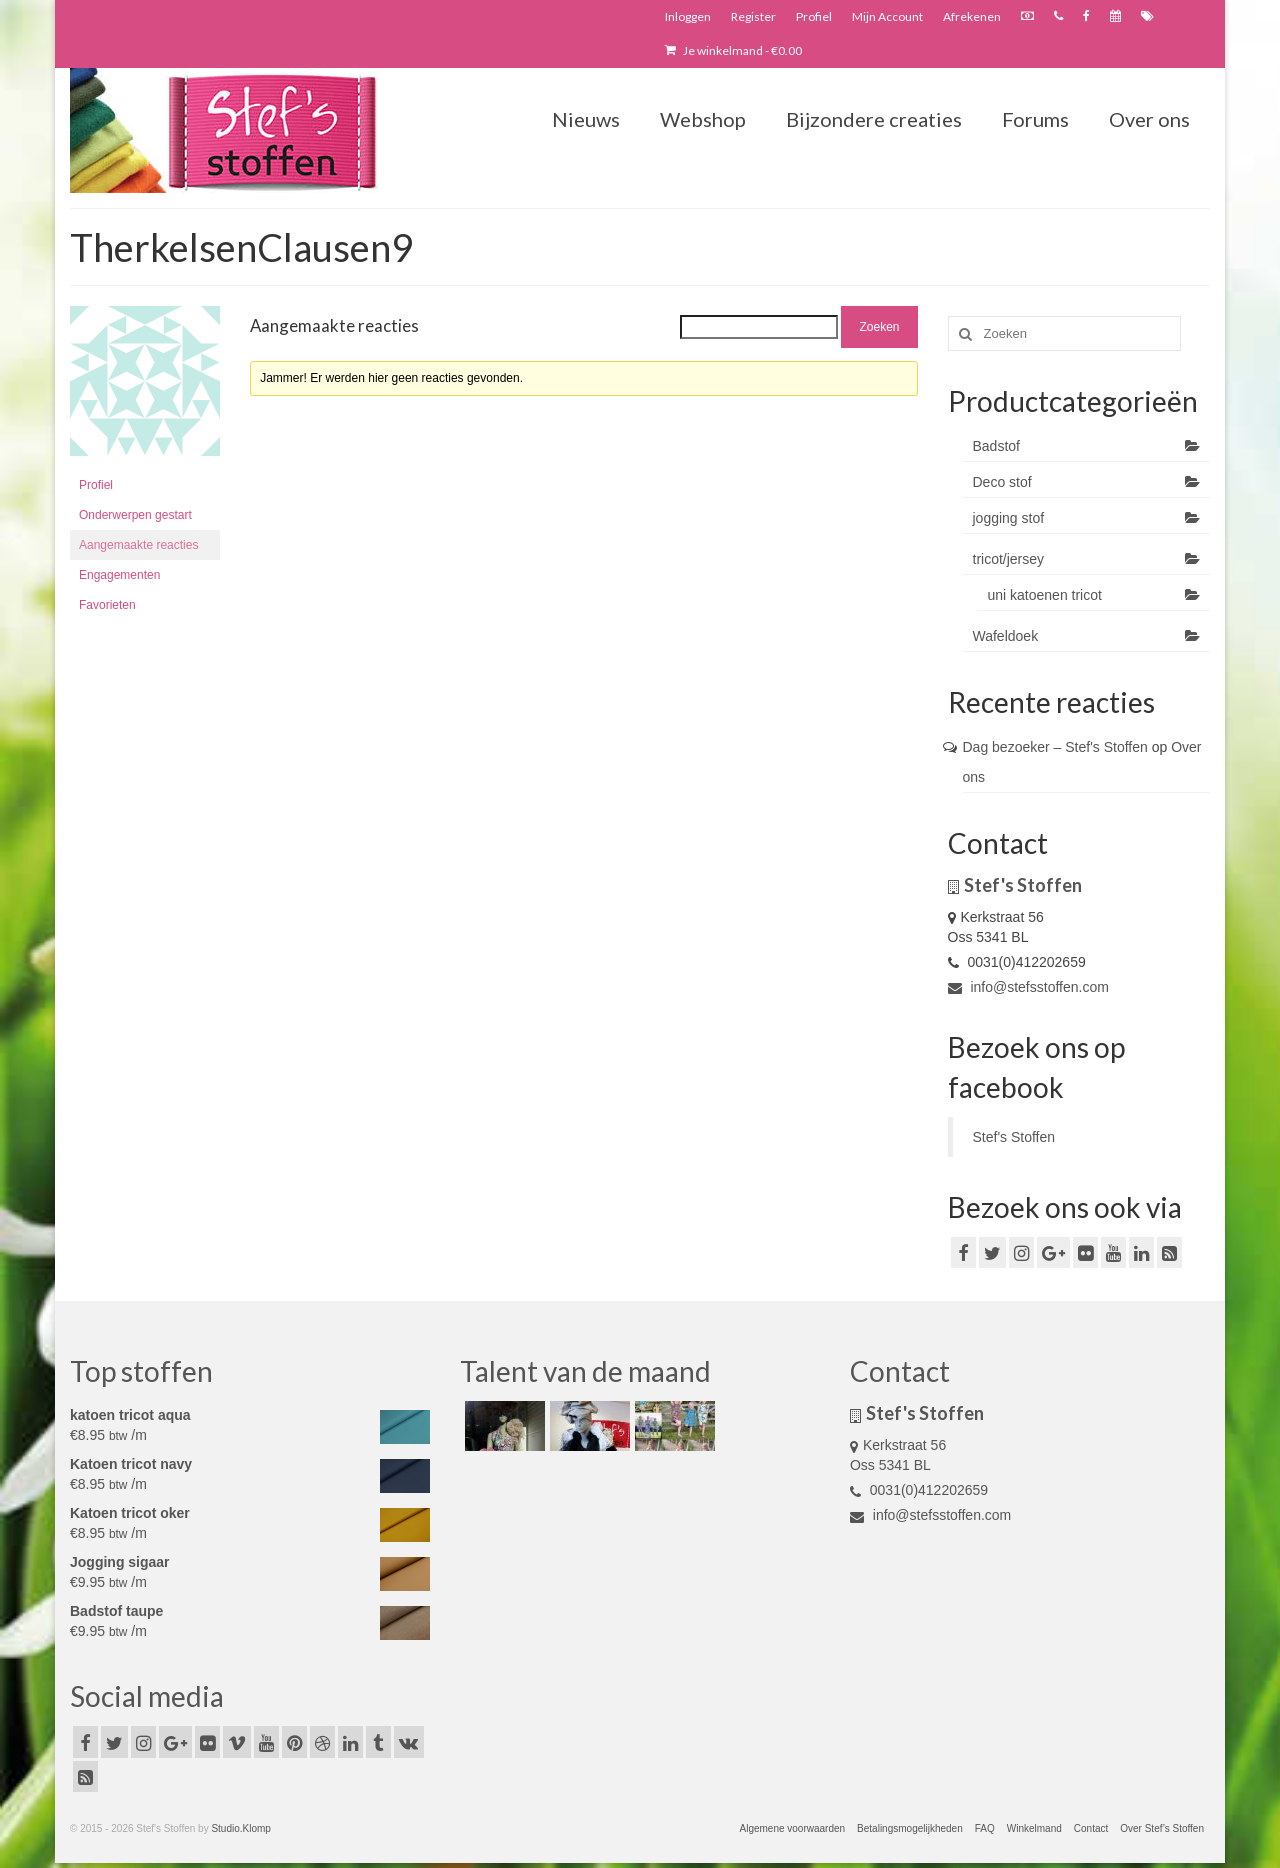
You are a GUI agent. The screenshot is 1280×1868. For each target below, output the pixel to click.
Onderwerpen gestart (135, 515)
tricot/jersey (1009, 559)
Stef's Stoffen (1014, 1137)
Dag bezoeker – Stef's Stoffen (1055, 747)
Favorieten (107, 605)
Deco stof (1002, 482)
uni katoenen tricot (1045, 595)
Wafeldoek (1006, 636)
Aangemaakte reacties (138, 545)
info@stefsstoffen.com (1028, 987)
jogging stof (1009, 518)
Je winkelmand (733, 50)
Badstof (996, 446)
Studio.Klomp (240, 1828)
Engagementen (119, 575)
